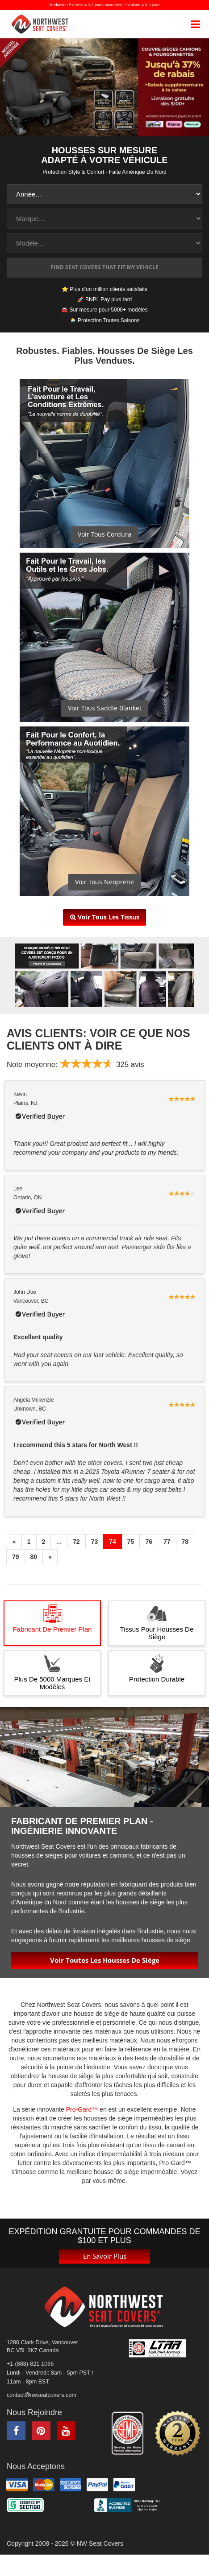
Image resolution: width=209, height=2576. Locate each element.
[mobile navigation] (195, 24)
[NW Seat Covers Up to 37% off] (104, 87)
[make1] (104, 219)
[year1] (104, 194)
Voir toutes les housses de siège (104, 1959)
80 (34, 1555)
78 (185, 1540)
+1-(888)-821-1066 (30, 2362)
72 (76, 1540)
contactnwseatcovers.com (41, 2394)
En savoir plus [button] (104, 2255)
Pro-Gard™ (82, 2108)
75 (130, 1540)
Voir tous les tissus (104, 916)
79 (15, 1555)
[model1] (104, 243)
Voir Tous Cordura (104, 533)
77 (167, 1540)
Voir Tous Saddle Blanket (105, 707)
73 (94, 1540)
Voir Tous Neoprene (104, 881)
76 (148, 1540)
